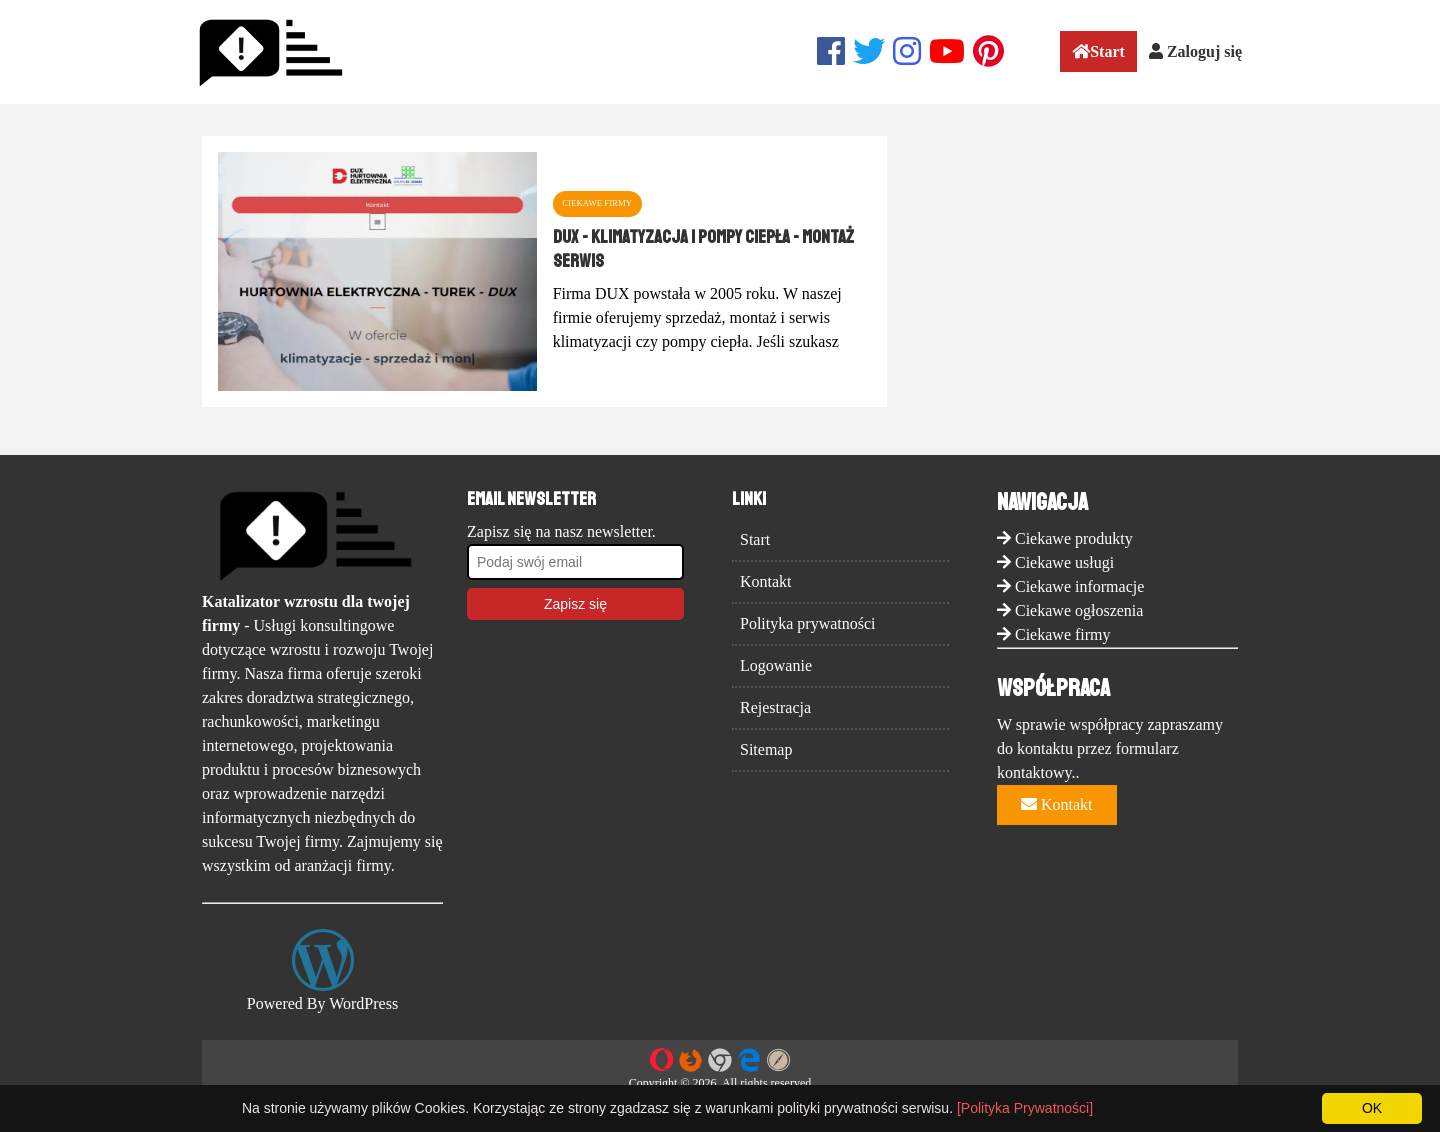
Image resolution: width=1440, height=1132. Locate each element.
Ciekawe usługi (1064, 562)
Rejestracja (775, 707)
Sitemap (766, 749)
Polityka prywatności (808, 623)
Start (1098, 51)
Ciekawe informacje (1079, 586)
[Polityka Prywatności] (1025, 1108)
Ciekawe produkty (1074, 538)
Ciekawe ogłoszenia (1079, 610)
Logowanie (776, 665)
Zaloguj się (1195, 51)
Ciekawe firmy (1063, 634)
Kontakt (766, 581)
